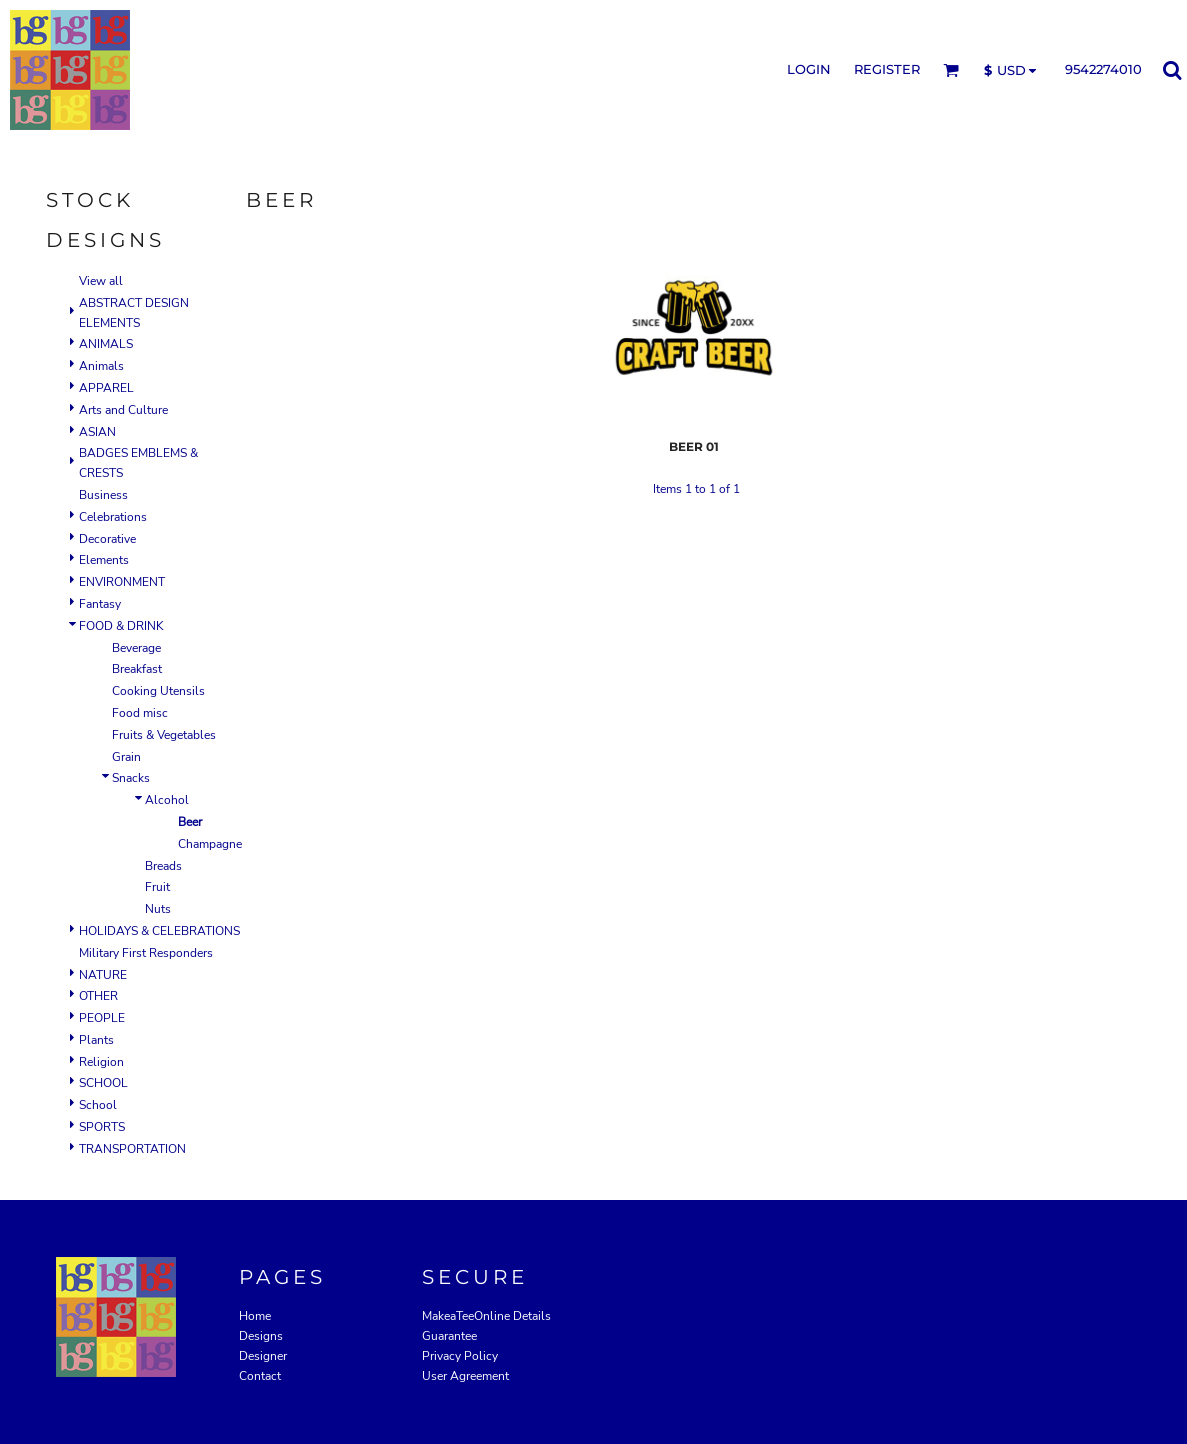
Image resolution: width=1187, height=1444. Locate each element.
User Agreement (465, 1376)
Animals (101, 366)
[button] (951, 70)
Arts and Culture (123, 410)
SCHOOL (103, 1083)
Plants (96, 1040)
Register (887, 69)
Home (255, 1316)
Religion (101, 1062)
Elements (104, 560)
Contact (260, 1376)
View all (101, 281)
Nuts (158, 909)
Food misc (140, 713)
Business (103, 495)
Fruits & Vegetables (164, 735)
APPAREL (106, 388)
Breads (163, 866)
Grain (126, 757)
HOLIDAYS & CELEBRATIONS (159, 931)
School (98, 1105)
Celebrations (113, 517)
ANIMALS (106, 344)
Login (809, 69)
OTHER (98, 996)
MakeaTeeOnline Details (486, 1316)
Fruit (157, 887)
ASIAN (97, 432)
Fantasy (100, 604)
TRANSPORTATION (132, 1149)
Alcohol (167, 800)
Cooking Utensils (158, 691)
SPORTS (102, 1127)
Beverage (136, 648)
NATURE (103, 975)
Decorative (107, 539)
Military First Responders (146, 953)
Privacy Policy (460, 1356)
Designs (261, 1336)
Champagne (210, 844)
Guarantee (449, 1336)
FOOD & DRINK (121, 626)
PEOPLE (102, 1018)
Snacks (131, 778)
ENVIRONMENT (122, 582)
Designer (263, 1356)
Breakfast (137, 669)
